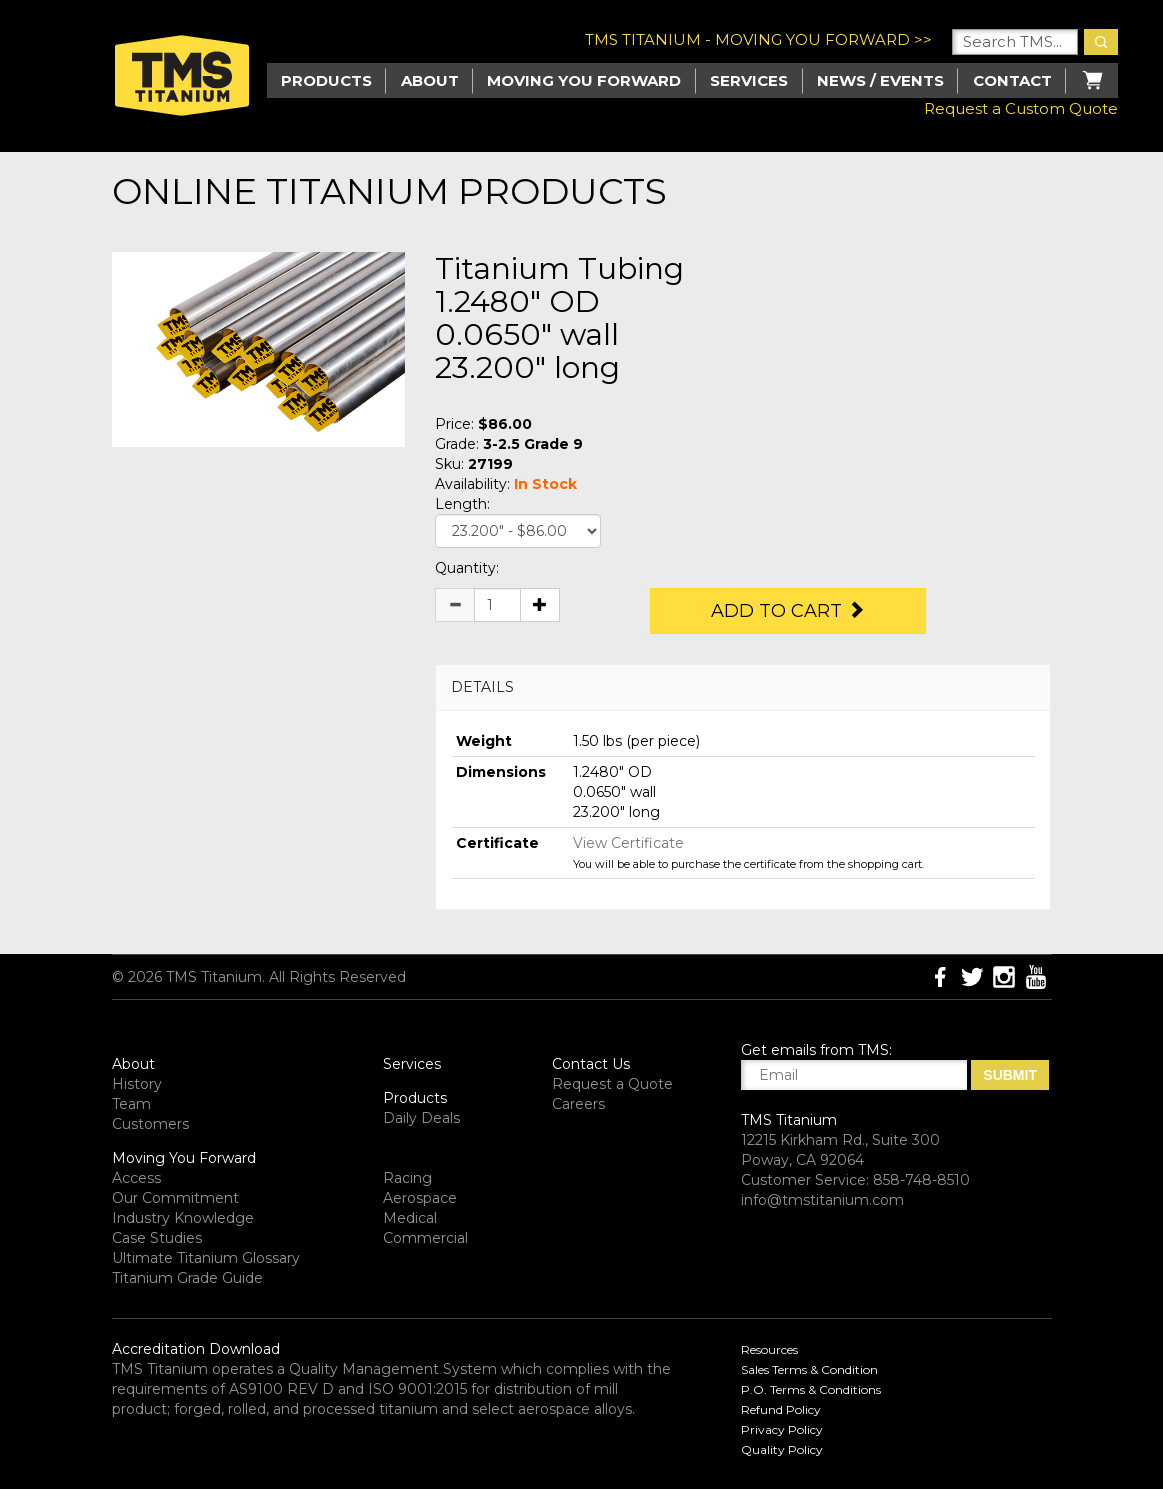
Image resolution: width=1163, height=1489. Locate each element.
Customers (150, 1124)
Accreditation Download (196, 1349)
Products (415, 1098)
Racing (407, 1178)
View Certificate (628, 843)
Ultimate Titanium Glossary (206, 1258)
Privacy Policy (782, 1429)
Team (131, 1104)
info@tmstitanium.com (822, 1200)
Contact (1012, 80)
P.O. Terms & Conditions (811, 1389)
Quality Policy (782, 1449)
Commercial (425, 1238)
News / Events (880, 80)
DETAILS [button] (482, 687)
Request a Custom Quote (1021, 108)
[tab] (743, 687)
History (137, 1084)
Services (749, 80)
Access (136, 1178)
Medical (410, 1218)
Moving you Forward (584, 80)
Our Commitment (175, 1198)
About (430, 80)
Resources (769, 1349)
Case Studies (157, 1238)
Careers (578, 1104)
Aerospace (420, 1198)
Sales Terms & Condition (809, 1369)
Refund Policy (781, 1409)
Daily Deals (421, 1118)
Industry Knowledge (183, 1218)
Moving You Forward (184, 1158)
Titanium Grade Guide (187, 1278)
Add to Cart (788, 611)
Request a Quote (612, 1084)
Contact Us (591, 1064)
